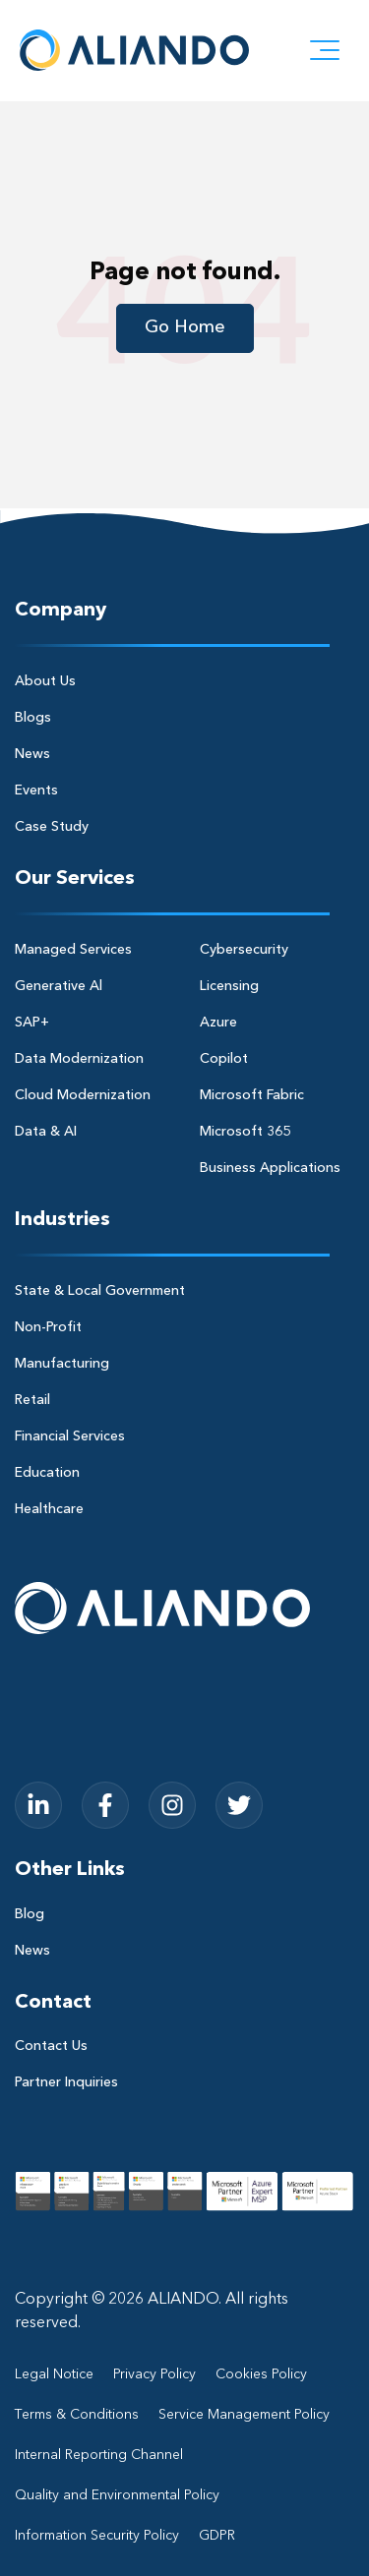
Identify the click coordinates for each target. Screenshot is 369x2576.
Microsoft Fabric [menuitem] (252, 1095)
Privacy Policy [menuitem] (154, 2374)
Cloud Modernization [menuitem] (83, 1095)
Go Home (185, 327)
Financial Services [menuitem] (70, 1436)
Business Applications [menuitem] (270, 1168)
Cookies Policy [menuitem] (261, 2374)
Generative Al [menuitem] (58, 986)
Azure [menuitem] (218, 1022)
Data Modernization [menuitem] (79, 1059)
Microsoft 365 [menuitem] (245, 1132)
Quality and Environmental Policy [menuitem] (117, 2495)
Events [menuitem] (36, 790)
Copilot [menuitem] (224, 1059)
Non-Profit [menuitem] (48, 1327)
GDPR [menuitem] (217, 2536)
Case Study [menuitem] (52, 827)
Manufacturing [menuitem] (62, 1364)
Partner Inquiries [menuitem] (66, 2082)
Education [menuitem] (47, 1473)
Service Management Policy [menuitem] (244, 2415)
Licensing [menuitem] (229, 986)
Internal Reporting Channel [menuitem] (99, 2455)
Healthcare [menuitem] (49, 1509)
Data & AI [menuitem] (46, 1132)
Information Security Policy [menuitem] (97, 2536)
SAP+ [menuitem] (32, 1022)
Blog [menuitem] (29, 1914)
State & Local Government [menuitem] (100, 1291)
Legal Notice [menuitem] (54, 2374)
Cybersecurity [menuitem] (244, 950)
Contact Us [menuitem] (51, 2046)
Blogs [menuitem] (33, 718)
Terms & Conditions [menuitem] (77, 2415)
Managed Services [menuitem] (73, 950)
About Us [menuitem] (45, 681)
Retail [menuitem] (32, 1400)
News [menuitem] (32, 754)
